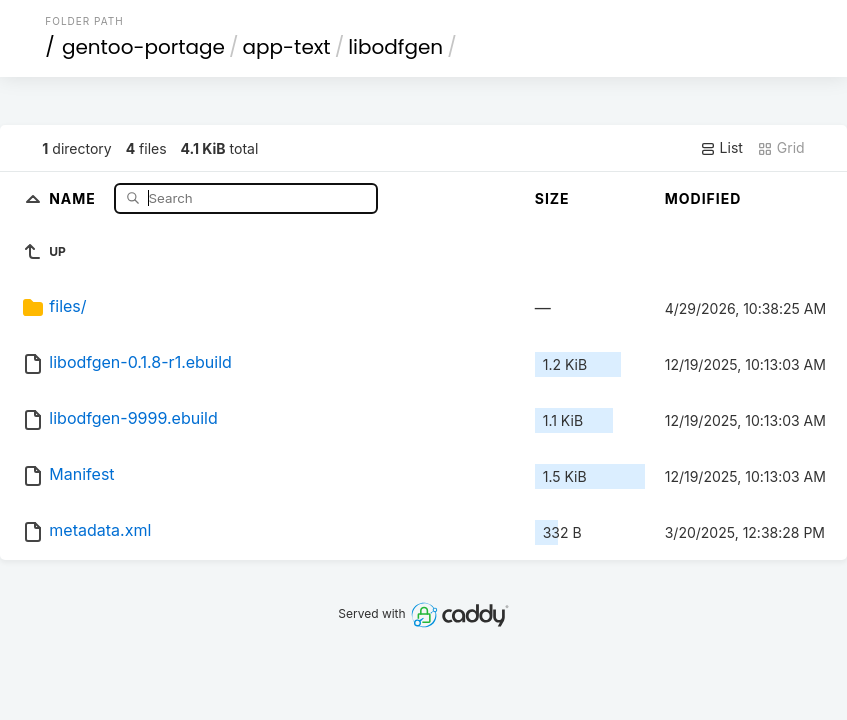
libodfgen (395, 47)
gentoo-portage (143, 47)
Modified (703, 198)
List (721, 148)
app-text (287, 47)
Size (552, 198)
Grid (781, 148)
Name (74, 197)
